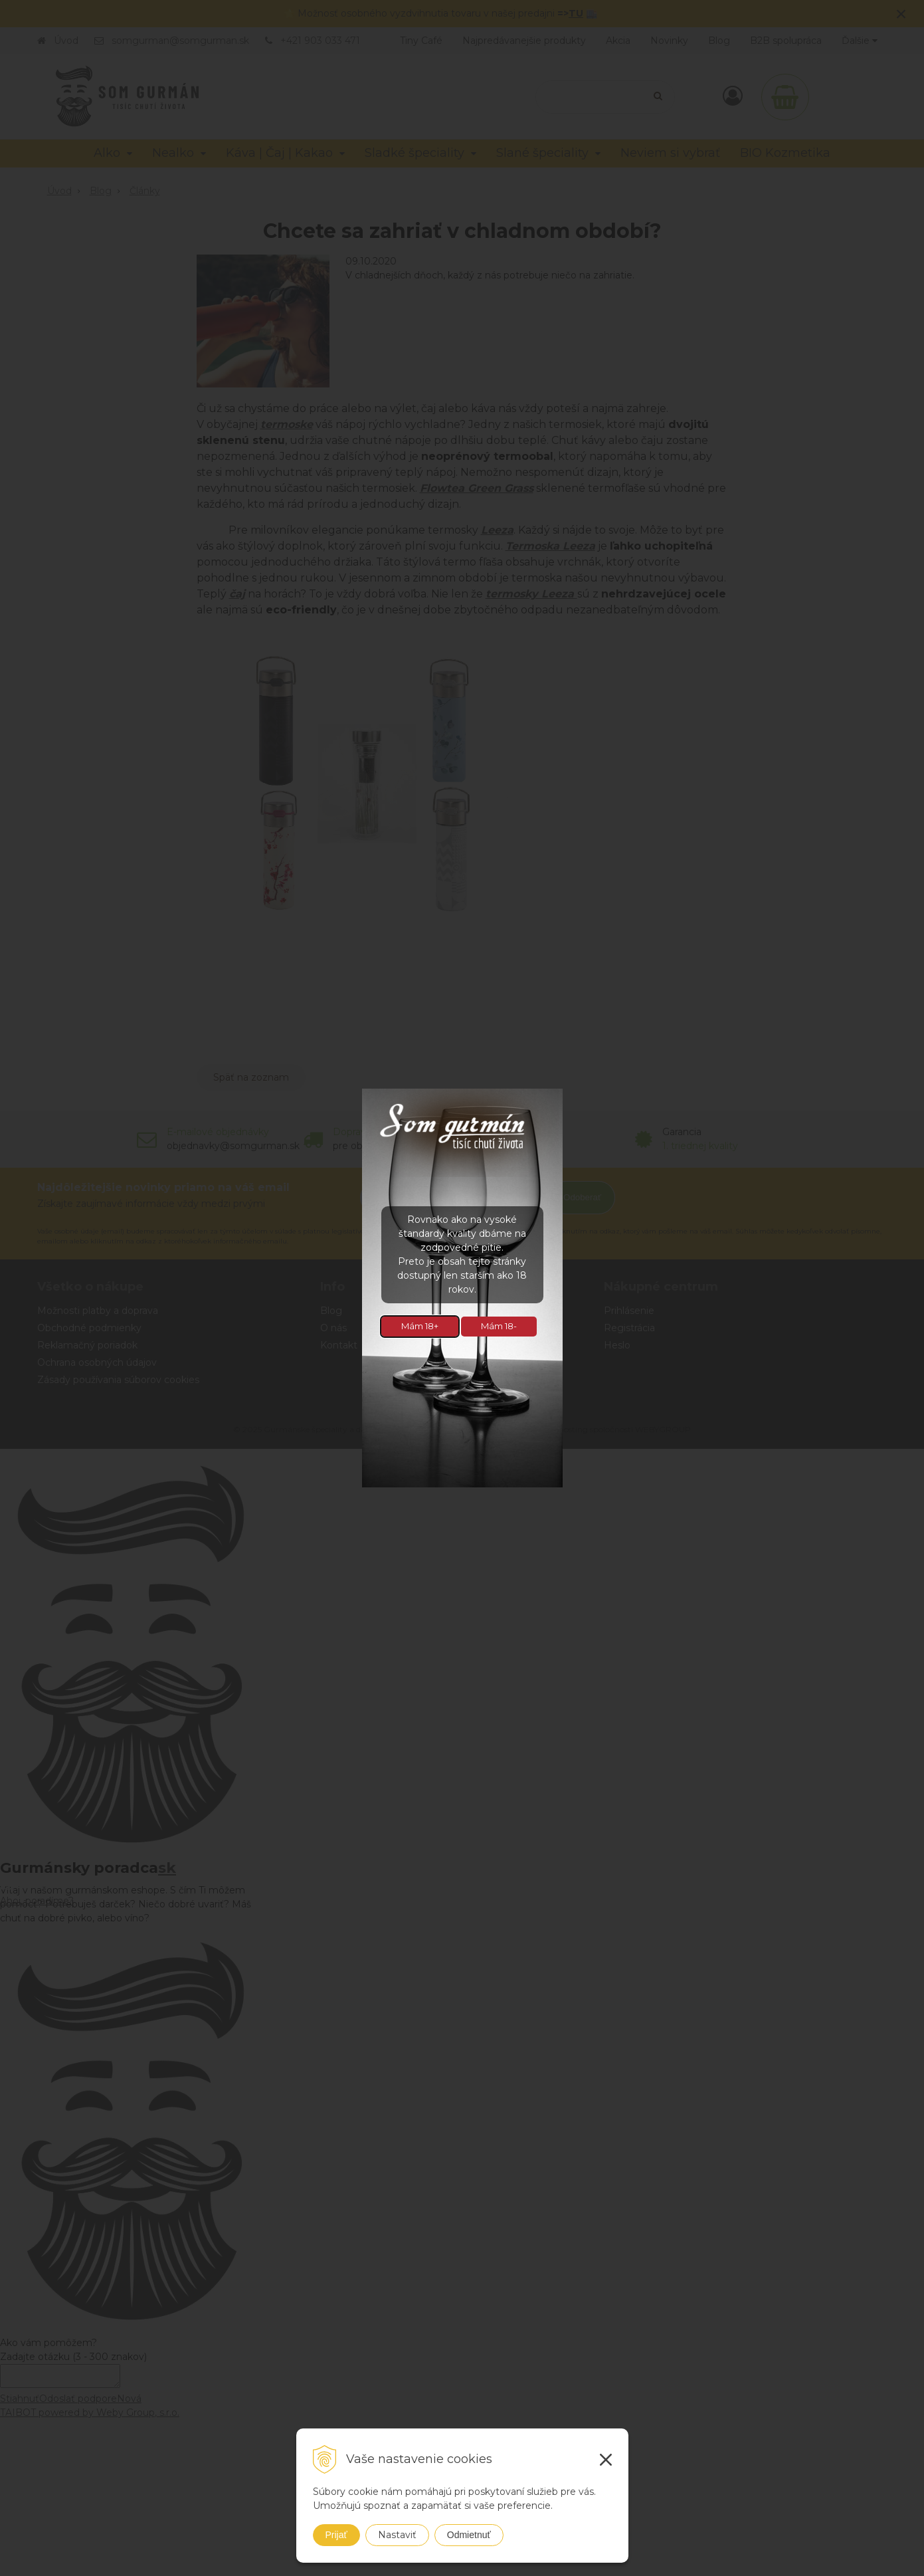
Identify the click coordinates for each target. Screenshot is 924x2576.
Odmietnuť (469, 2534)
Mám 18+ (419, 1326)
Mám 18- (499, 1326)
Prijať (336, 2534)
